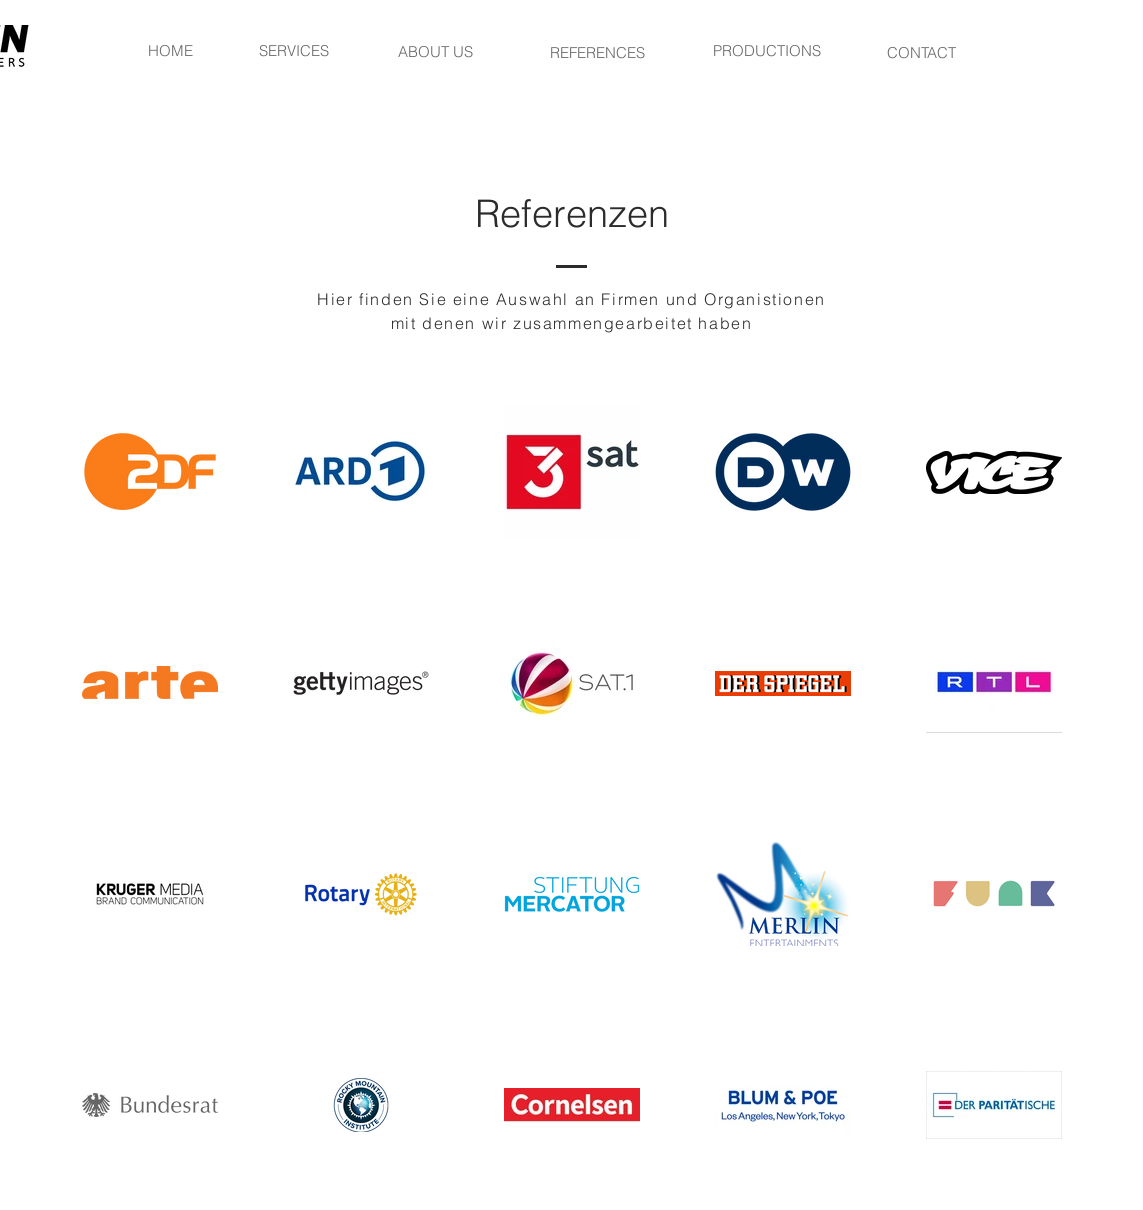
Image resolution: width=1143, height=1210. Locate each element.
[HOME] (170, 50)
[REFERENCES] (598, 52)
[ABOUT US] (436, 51)
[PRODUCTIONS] (767, 50)
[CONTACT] (922, 52)
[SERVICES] (294, 50)
